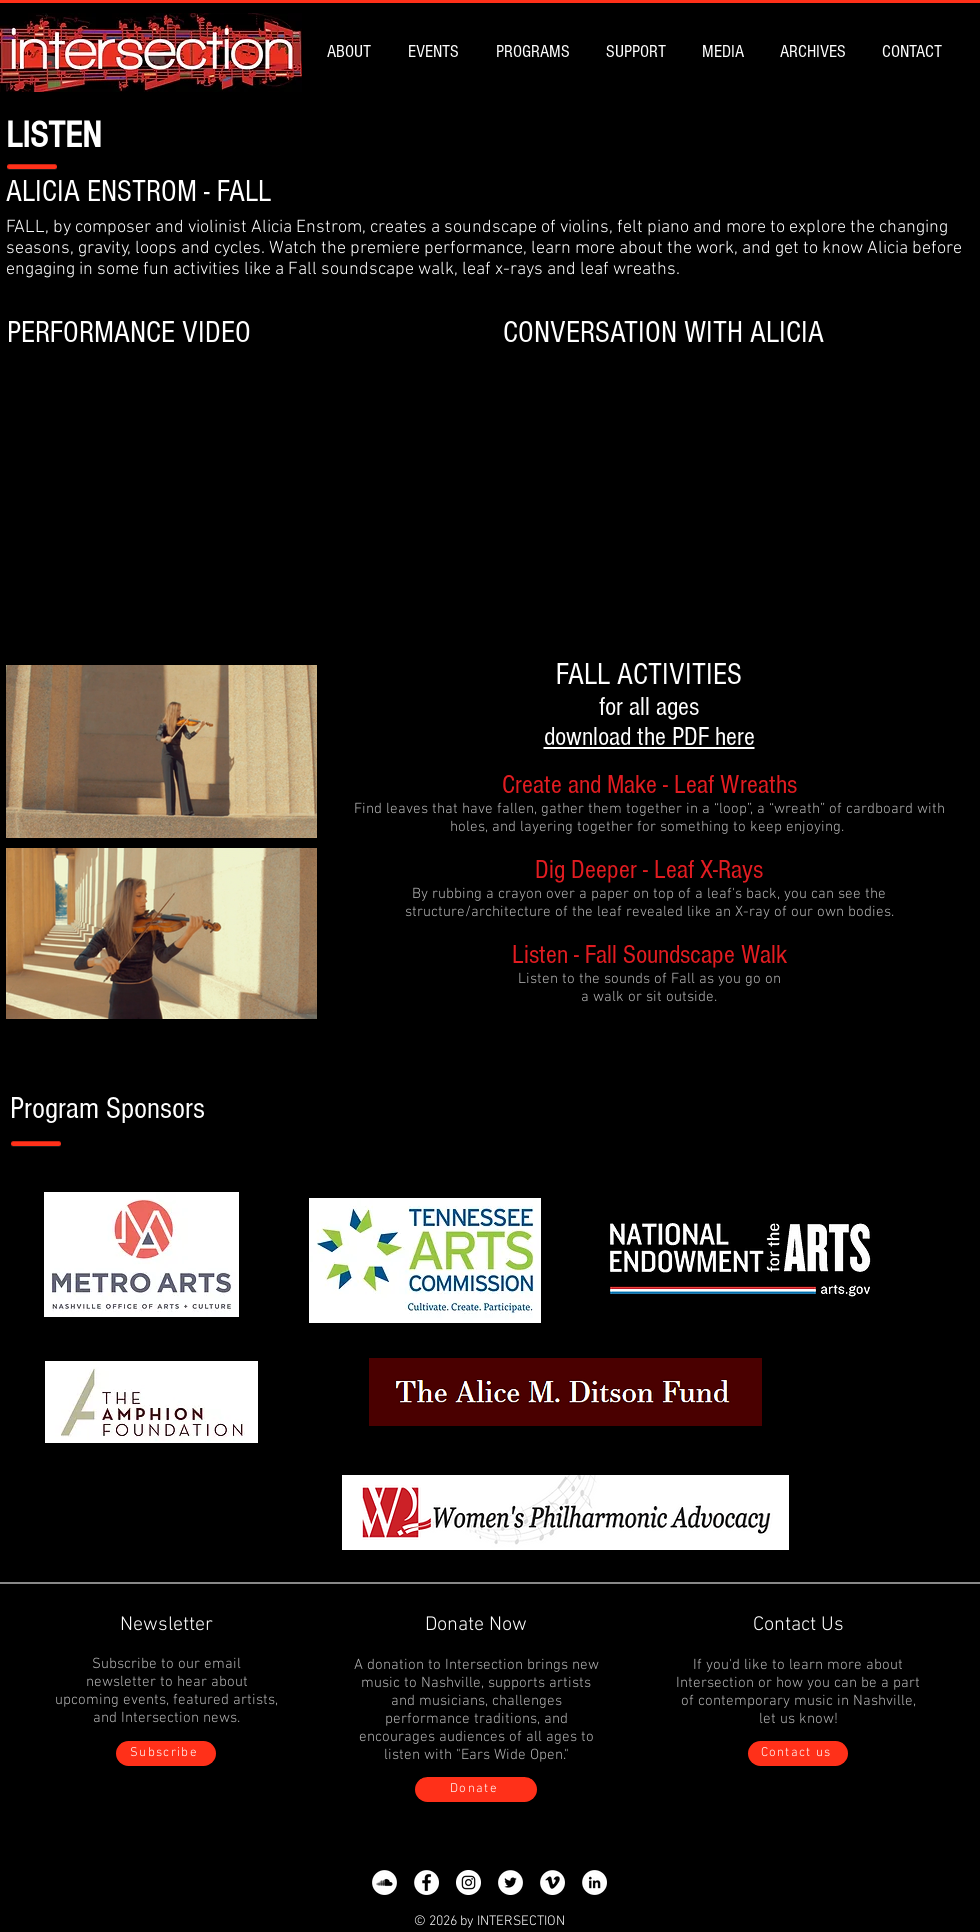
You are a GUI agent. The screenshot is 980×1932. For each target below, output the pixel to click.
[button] (352, 52)
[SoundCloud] (384, 1882)
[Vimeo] (552, 1882)
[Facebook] (426, 1882)
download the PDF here (649, 737)
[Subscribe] (166, 1753)
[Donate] (476, 1789)
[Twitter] (510, 1882)
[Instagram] (468, 1882)
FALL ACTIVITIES (649, 674)
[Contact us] (798, 1753)
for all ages (649, 707)
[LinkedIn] (594, 1882)
